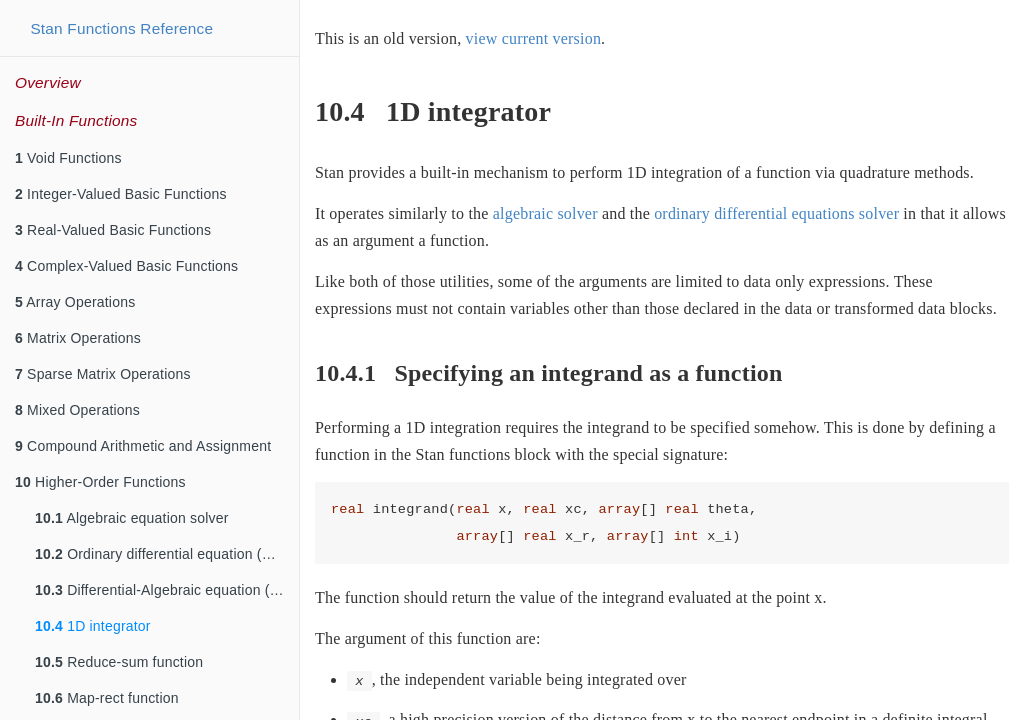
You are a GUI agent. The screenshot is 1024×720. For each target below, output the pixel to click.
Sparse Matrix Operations (103, 374)
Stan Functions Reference (121, 28)
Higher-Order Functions (100, 482)
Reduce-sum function (119, 662)
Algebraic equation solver (132, 518)
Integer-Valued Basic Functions (121, 194)
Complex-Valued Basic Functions (126, 266)
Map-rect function (107, 698)
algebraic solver (545, 213)
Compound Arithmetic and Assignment (143, 446)
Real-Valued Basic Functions (113, 230)
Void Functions (68, 158)
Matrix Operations (78, 338)
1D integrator (93, 626)
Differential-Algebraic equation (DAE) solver (167, 590)
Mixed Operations (77, 410)
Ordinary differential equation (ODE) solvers (167, 554)
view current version (534, 38)
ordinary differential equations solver (776, 213)
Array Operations (75, 302)
